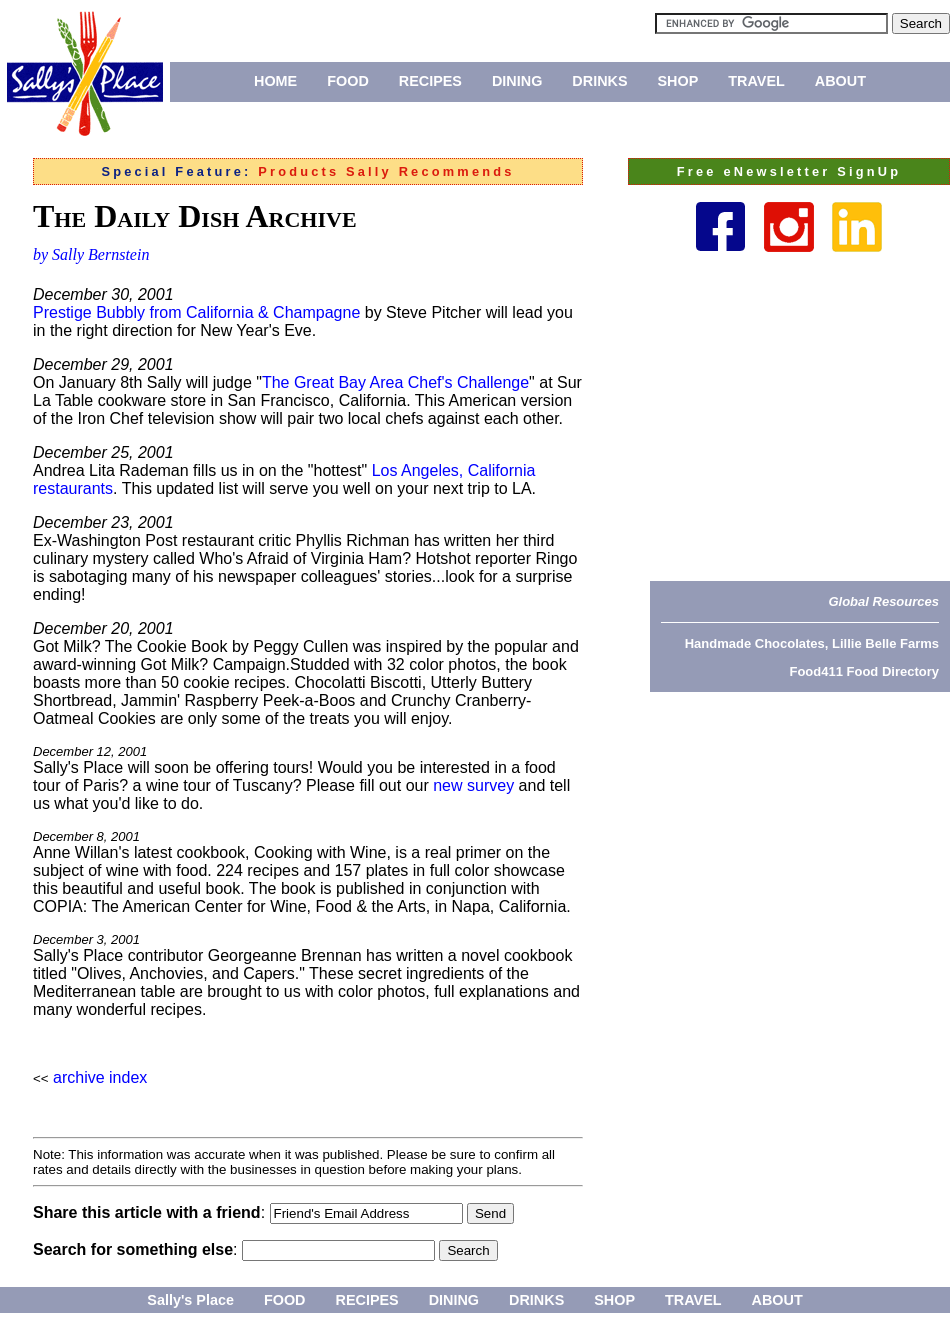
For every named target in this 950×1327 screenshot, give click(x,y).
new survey (473, 785)
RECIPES (430, 81)
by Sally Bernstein (91, 254)
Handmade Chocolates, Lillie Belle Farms (812, 643)
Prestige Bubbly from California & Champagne (196, 312)
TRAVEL (756, 81)
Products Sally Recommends (386, 171)
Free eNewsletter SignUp (789, 171)
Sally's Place (190, 1300)
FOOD (348, 81)
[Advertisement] (807, 416)
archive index (100, 1077)
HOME (275, 81)
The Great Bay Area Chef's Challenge (395, 382)
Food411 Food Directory (864, 671)
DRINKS (599, 81)
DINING (517, 81)
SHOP (678, 81)
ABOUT (840, 81)
